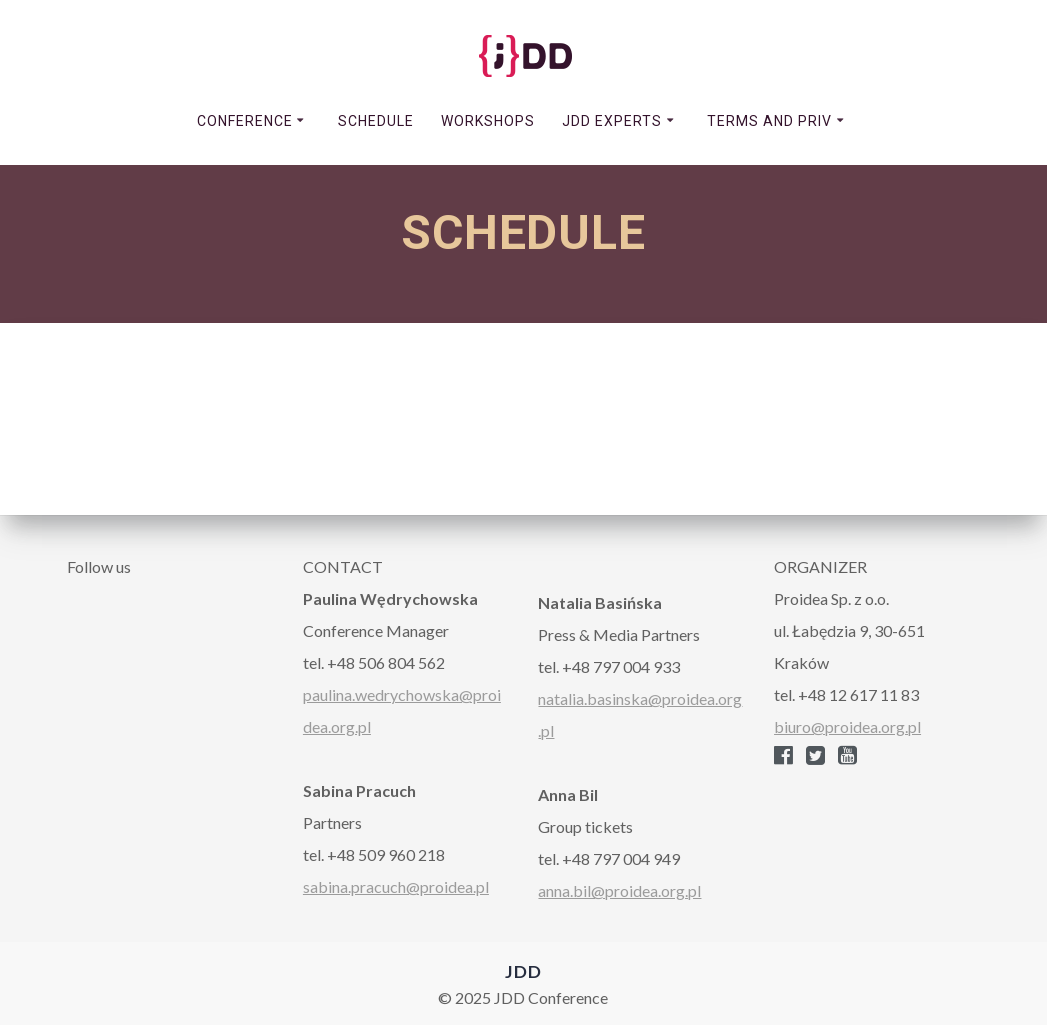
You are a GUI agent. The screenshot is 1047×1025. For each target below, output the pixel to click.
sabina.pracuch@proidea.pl (396, 886)
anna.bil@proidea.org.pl (619, 890)
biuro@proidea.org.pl (847, 726)
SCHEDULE (376, 121)
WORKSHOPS (488, 121)
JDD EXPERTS (612, 121)
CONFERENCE (245, 121)
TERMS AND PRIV (769, 121)
